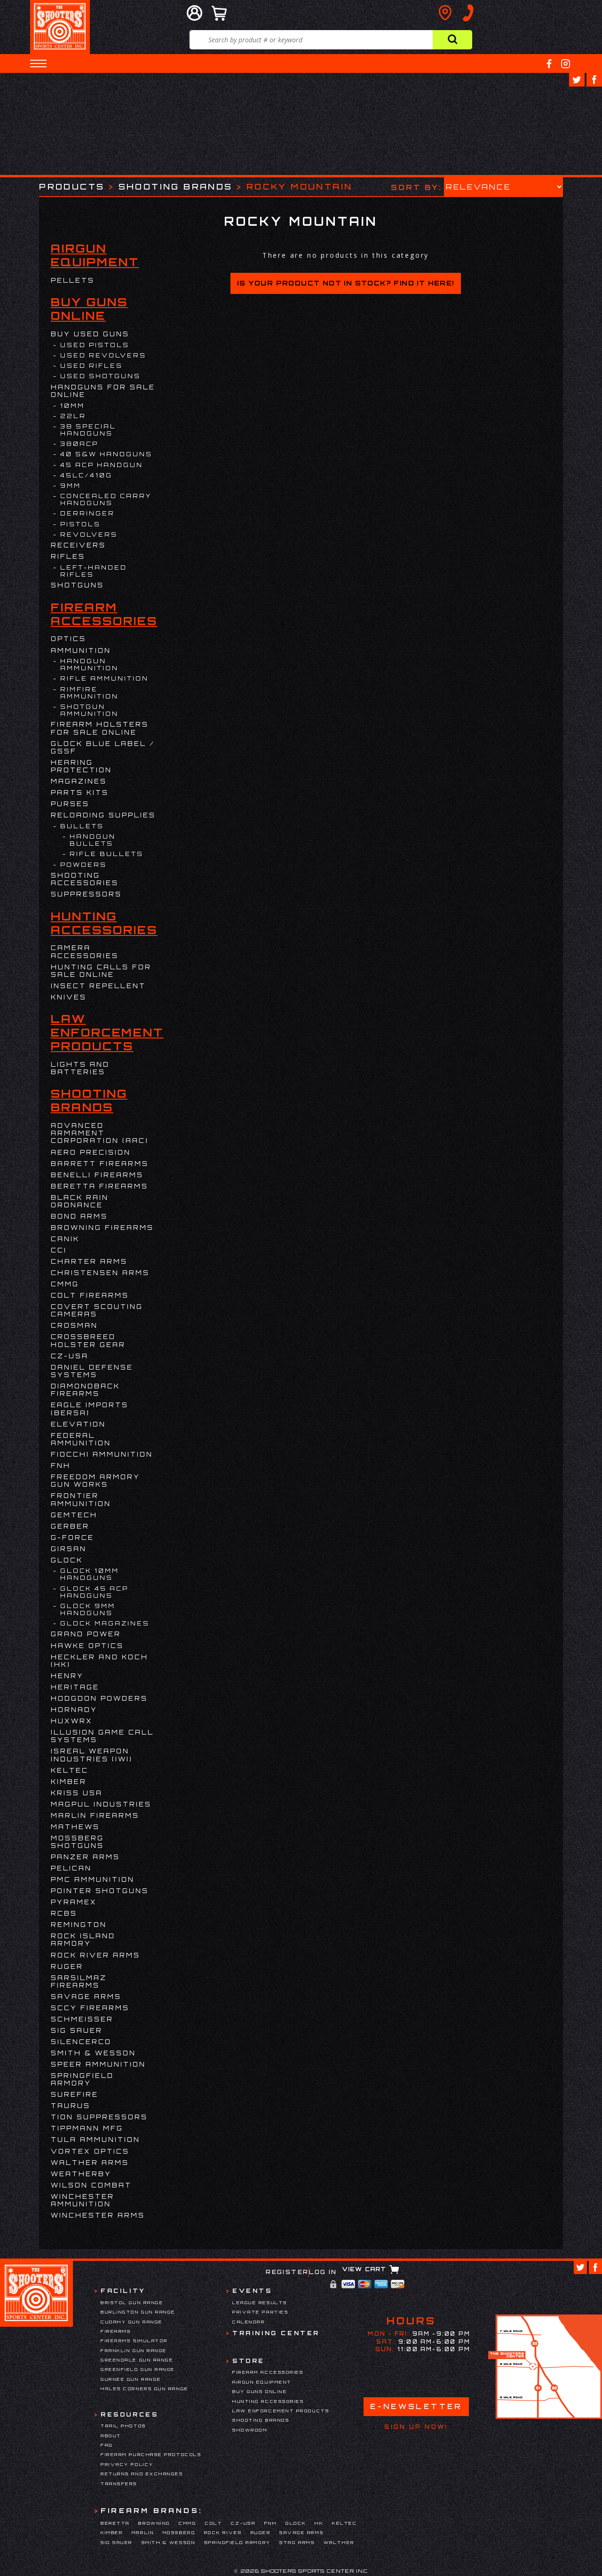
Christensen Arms (100, 1272)
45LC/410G (86, 475)
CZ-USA (69, 1356)
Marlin (143, 2532)
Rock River (223, 2532)
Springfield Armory (82, 2079)
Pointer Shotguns (100, 1890)
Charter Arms (89, 1261)
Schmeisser (82, 2019)
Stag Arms (297, 2542)
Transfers (119, 2483)
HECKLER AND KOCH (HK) (99, 1660)
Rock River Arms (95, 1955)
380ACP (79, 443)
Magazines (79, 781)
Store (248, 2360)
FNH (61, 1465)
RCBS (64, 1913)
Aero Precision (91, 1152)
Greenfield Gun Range (138, 2369)
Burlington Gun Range (138, 2311)
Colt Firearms (90, 1295)
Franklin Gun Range (134, 2350)
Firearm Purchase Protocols (151, 2454)
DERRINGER (87, 513)
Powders (83, 864)
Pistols (80, 524)
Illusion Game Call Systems (102, 1736)
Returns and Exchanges (142, 2473)
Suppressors (86, 894)
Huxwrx (72, 1721)
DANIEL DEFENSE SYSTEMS (92, 1371)
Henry (67, 1676)
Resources (129, 2414)
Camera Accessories (85, 951)
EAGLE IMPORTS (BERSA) (89, 1408)
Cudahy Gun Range (132, 2321)
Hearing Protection (81, 766)
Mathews (75, 1827)
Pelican (71, 1868)
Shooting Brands (176, 186)
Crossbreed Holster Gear (88, 1340)
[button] (38, 63)
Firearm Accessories (104, 614)
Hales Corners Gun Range (145, 2388)
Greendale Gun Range (137, 2359)
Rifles (68, 556)
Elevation (78, 1424)
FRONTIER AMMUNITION (81, 1499)
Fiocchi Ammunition (102, 1454)
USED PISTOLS (94, 345)
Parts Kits (80, 792)
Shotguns (77, 585)
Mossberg (179, 2532)
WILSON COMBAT (91, 2185)
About (111, 2435)
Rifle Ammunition (104, 678)
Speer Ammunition (98, 2064)
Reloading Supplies (103, 815)
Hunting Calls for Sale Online (101, 970)
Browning (154, 2523)
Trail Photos (123, 2425)
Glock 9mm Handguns (87, 1609)
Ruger (67, 1966)
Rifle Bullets (106, 853)
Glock (67, 1560)
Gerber (70, 1526)
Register (287, 2271)
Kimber (69, 1781)
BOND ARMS (79, 1216)
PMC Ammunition (93, 1879)
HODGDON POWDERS (99, 1698)
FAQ (107, 2445)
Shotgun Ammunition (89, 710)
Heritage (75, 1687)
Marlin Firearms (95, 1815)
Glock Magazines (105, 1623)
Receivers (78, 545)
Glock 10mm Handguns (89, 1574)
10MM (72, 405)
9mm (70, 485)
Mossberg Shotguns (77, 1841)
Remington (79, 1924)
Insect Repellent (98, 986)
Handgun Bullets (93, 840)
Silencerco (81, 2041)
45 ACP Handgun (101, 464)
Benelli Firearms (97, 1175)
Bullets (82, 826)
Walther (339, 2542)
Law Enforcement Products (107, 1032)
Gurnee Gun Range (131, 2379)
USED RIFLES (91, 365)
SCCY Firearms (90, 2008)
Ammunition (81, 650)
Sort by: (416, 186)
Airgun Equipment (95, 255)
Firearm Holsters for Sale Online (100, 728)
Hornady (74, 1709)
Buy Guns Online (89, 309)
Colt (213, 2523)
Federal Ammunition (81, 1439)
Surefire (74, 2094)
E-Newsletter (416, 2406)
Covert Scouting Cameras (97, 1310)
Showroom (249, 2430)
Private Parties (260, 2311)
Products (71, 186)
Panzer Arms (85, 1857)
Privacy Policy (127, 2464)
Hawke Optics (87, 1645)
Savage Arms (86, 1996)
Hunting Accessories (104, 923)
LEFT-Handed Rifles (93, 571)
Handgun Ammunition (89, 665)
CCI (59, 1250)
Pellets (73, 280)
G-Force (72, 1537)
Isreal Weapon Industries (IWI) (92, 1754)
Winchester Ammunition (82, 2200)
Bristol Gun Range (132, 2302)
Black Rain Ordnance (80, 1201)
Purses (70, 804)
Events (252, 2290)
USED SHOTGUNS (100, 376)
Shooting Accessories (85, 879)
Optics (68, 638)
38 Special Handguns (88, 430)
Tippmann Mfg (87, 2128)
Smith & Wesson (93, 2053)
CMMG (65, 1284)
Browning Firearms (102, 1227)
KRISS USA (77, 1793)
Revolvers (89, 534)
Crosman (74, 1325)
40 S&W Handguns (106, 454)
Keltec (69, 1770)
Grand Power (86, 1634)
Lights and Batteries (80, 1068)
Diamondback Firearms (85, 1389)
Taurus (70, 2105)
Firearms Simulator (134, 2340)
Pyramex (74, 1902)
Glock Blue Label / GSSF (103, 747)
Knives (69, 997)
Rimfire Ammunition (89, 693)
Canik (65, 1239)
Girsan (69, 1549)
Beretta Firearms (99, 1186)
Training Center (276, 2333)
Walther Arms (90, 2162)
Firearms (116, 2331)
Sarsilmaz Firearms (79, 1981)
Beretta (115, 2523)
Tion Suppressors (99, 2117)
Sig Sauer (77, 2030)
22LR (73, 416)
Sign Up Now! (416, 2427)
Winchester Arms (98, 2215)
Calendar (248, 2321)
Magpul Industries (101, 1804)
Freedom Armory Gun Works (95, 1480)
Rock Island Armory (83, 1939)
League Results (259, 2302)
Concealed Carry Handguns (105, 499)
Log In (323, 2271)
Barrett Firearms (100, 1163)
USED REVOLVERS (103, 355)
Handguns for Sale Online (103, 390)
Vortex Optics (90, 2151)
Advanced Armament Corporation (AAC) (100, 1133)
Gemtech (74, 1515)
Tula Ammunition (95, 2139)
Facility (123, 2290)
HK (319, 2523)
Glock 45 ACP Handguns (94, 1592)
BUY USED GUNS (90, 334)
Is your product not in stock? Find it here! (345, 283)
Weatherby (81, 2174)
